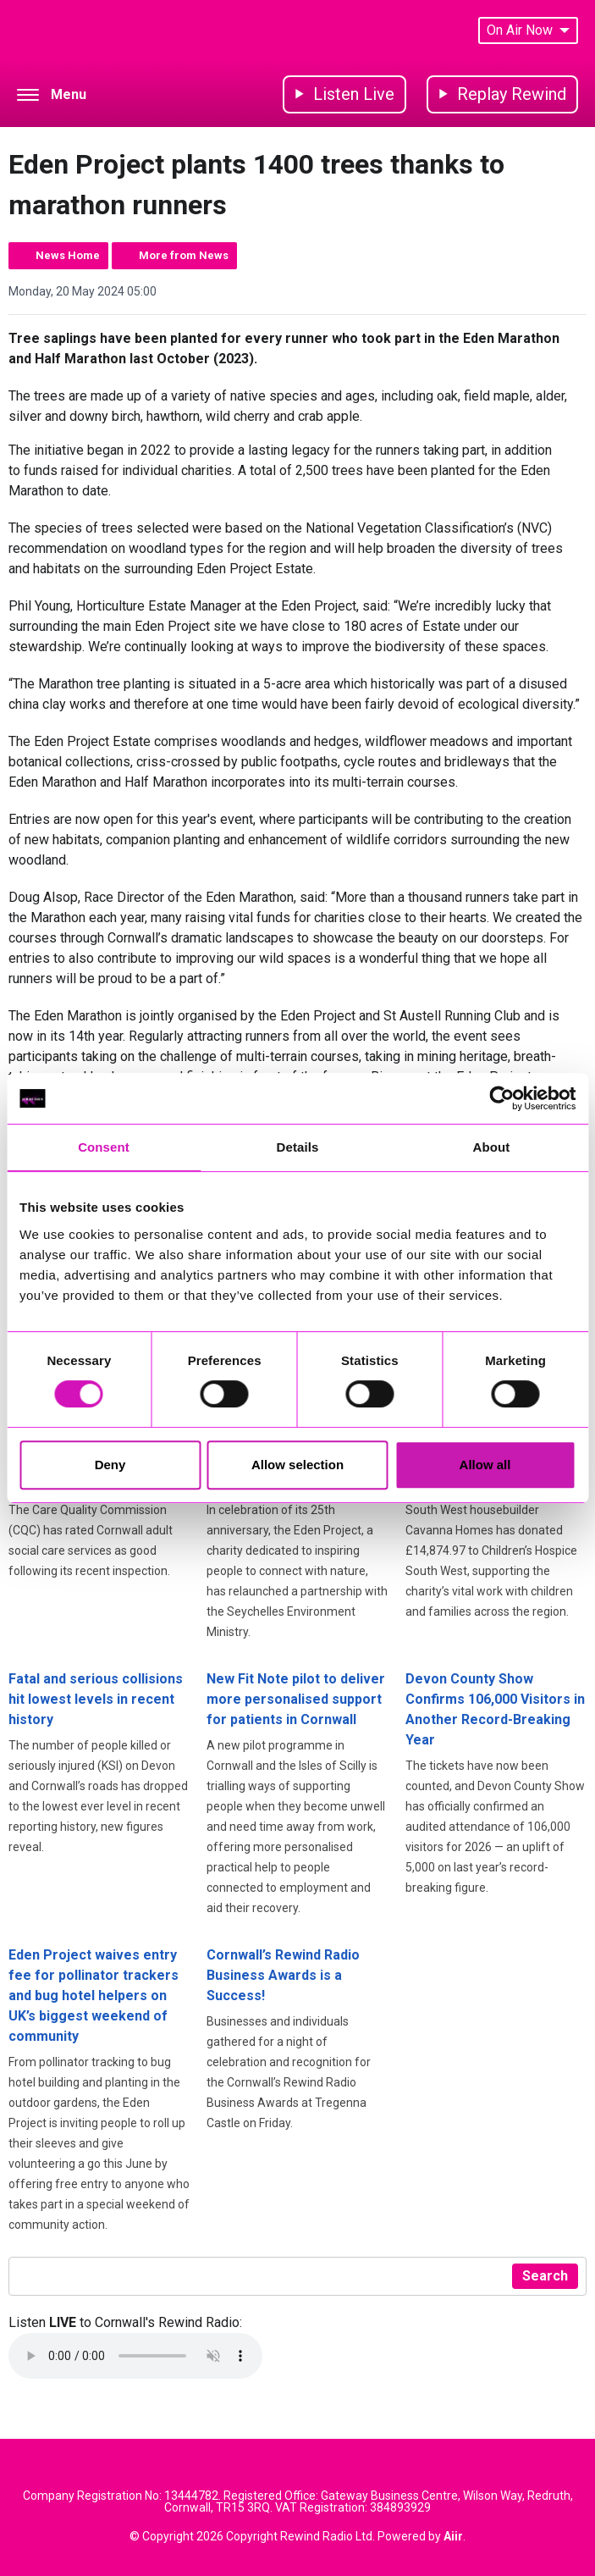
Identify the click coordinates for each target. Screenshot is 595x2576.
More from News (184, 255)
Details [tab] (298, 1147)
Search (545, 2276)
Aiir (453, 2536)
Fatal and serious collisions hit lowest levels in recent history (95, 1699)
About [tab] (491, 1147)
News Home (68, 255)
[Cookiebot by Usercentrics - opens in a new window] (501, 1098)
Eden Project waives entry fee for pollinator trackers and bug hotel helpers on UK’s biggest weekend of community (93, 1995)
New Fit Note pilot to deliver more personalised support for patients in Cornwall (296, 1699)
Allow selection (297, 1464)
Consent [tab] (103, 1147)
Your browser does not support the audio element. (135, 2356)
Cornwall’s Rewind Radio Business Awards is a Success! (283, 1975)
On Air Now (528, 30)
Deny (110, 1464)
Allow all (485, 1464)
